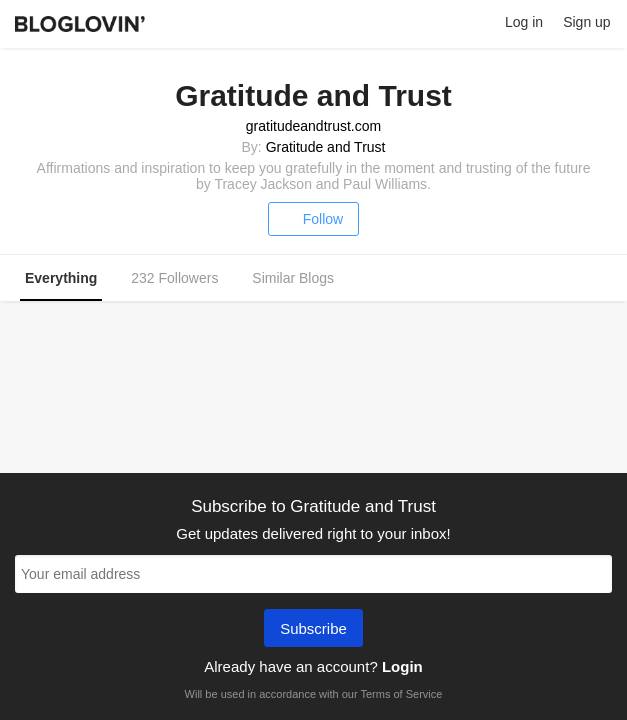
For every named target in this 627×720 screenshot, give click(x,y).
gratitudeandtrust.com (313, 126)
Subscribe (313, 630)
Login (402, 666)
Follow (313, 219)
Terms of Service (401, 694)
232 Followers (174, 278)
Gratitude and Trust (326, 147)
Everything (61, 278)
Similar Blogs (293, 278)
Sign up (586, 22)
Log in (524, 22)
